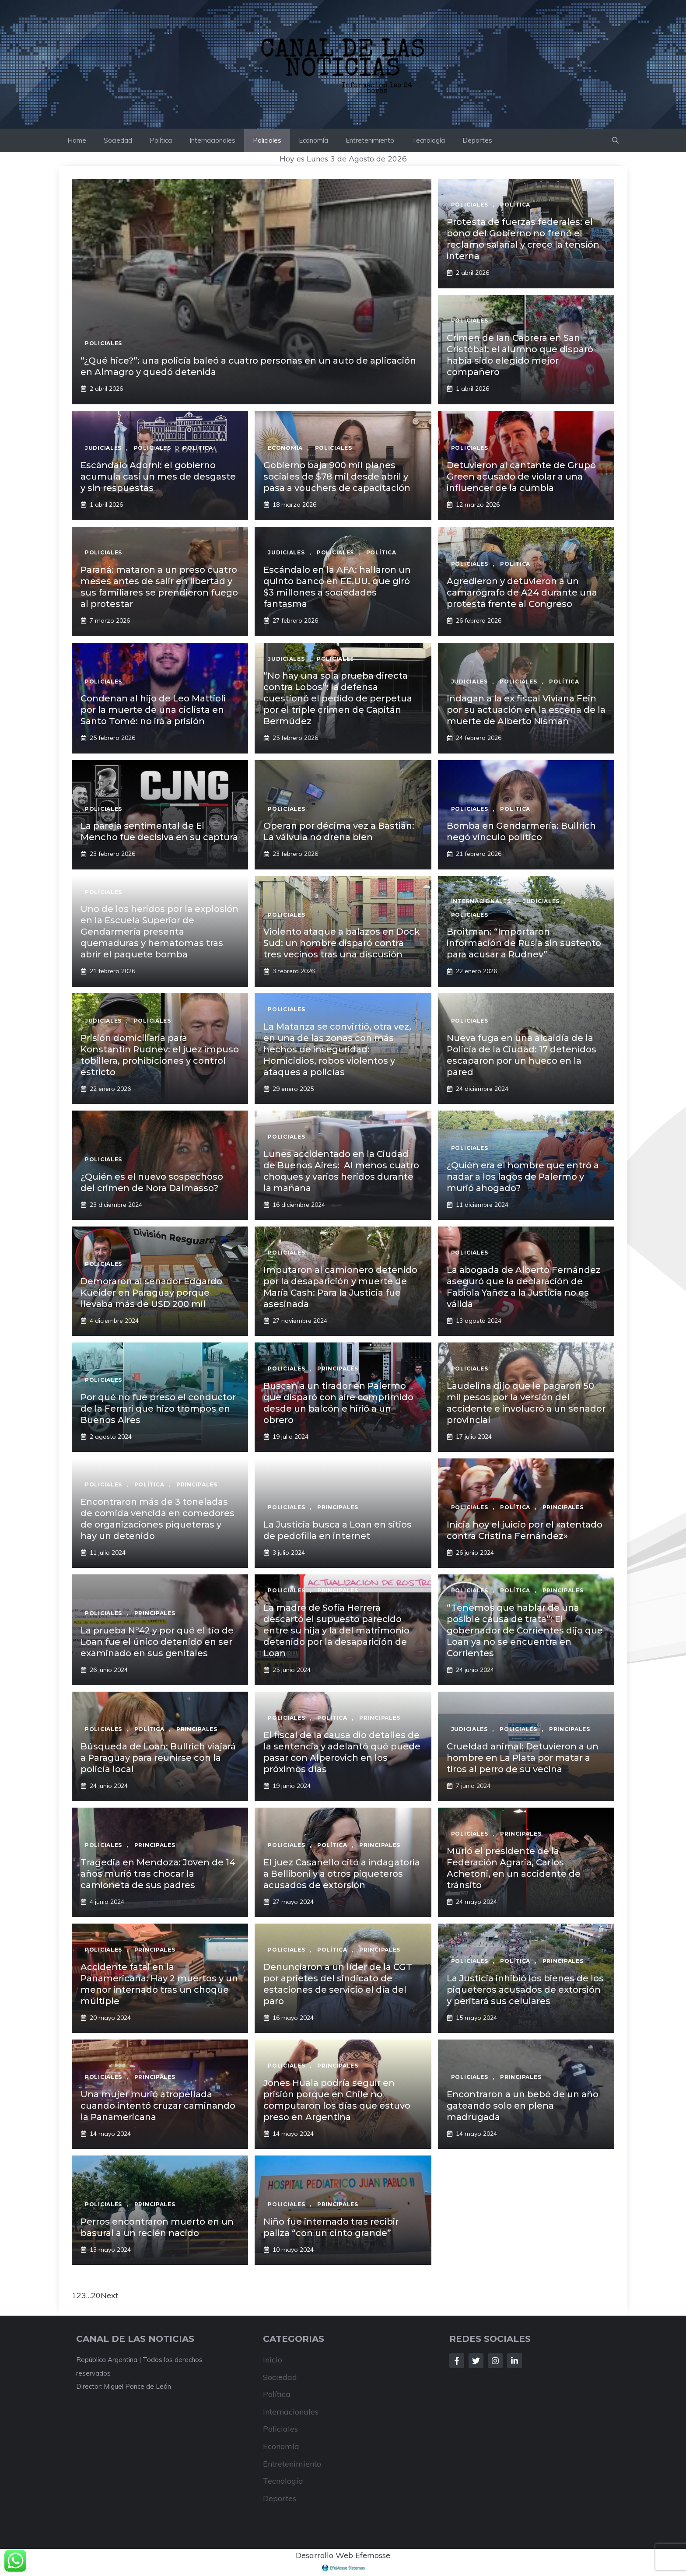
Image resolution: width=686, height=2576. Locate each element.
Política (161, 140)
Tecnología (428, 140)
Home (76, 140)
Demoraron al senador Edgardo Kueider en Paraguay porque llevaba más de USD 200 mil (151, 1292)
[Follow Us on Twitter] (476, 2360)
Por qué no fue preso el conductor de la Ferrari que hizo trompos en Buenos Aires (158, 1408)
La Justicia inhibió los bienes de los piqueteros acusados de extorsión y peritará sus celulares (525, 1989)
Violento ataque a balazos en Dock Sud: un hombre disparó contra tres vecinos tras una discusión (341, 943)
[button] (615, 140)
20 (96, 2295)
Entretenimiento (370, 140)
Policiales (267, 140)
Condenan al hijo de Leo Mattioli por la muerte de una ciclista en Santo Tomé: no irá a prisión (153, 709)
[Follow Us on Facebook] (456, 2360)
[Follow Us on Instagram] (495, 2360)
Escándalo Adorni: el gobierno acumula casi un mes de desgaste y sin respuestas (158, 476)
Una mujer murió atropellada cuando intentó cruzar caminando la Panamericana (157, 2105)
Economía (313, 140)
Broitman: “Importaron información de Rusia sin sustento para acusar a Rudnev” (524, 943)
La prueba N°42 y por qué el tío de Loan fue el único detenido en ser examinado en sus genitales (157, 1641)
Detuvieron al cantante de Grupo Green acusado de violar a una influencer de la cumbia (521, 476)
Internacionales (212, 140)
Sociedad (118, 140)
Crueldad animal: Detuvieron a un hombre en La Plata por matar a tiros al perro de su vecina (522, 1757)
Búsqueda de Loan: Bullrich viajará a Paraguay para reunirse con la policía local (158, 1757)
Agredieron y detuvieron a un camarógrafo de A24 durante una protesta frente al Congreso (522, 592)
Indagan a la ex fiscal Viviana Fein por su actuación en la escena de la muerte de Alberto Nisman (526, 709)
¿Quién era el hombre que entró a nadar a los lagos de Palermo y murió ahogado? (523, 1176)
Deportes (477, 140)
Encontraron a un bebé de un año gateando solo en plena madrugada (522, 2105)
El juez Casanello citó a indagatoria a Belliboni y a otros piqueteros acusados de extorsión (341, 1873)
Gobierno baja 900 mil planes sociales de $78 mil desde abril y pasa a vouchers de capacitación (336, 476)
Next (109, 2295)
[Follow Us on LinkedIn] (514, 2360)
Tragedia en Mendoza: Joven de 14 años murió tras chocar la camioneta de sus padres (157, 1873)
